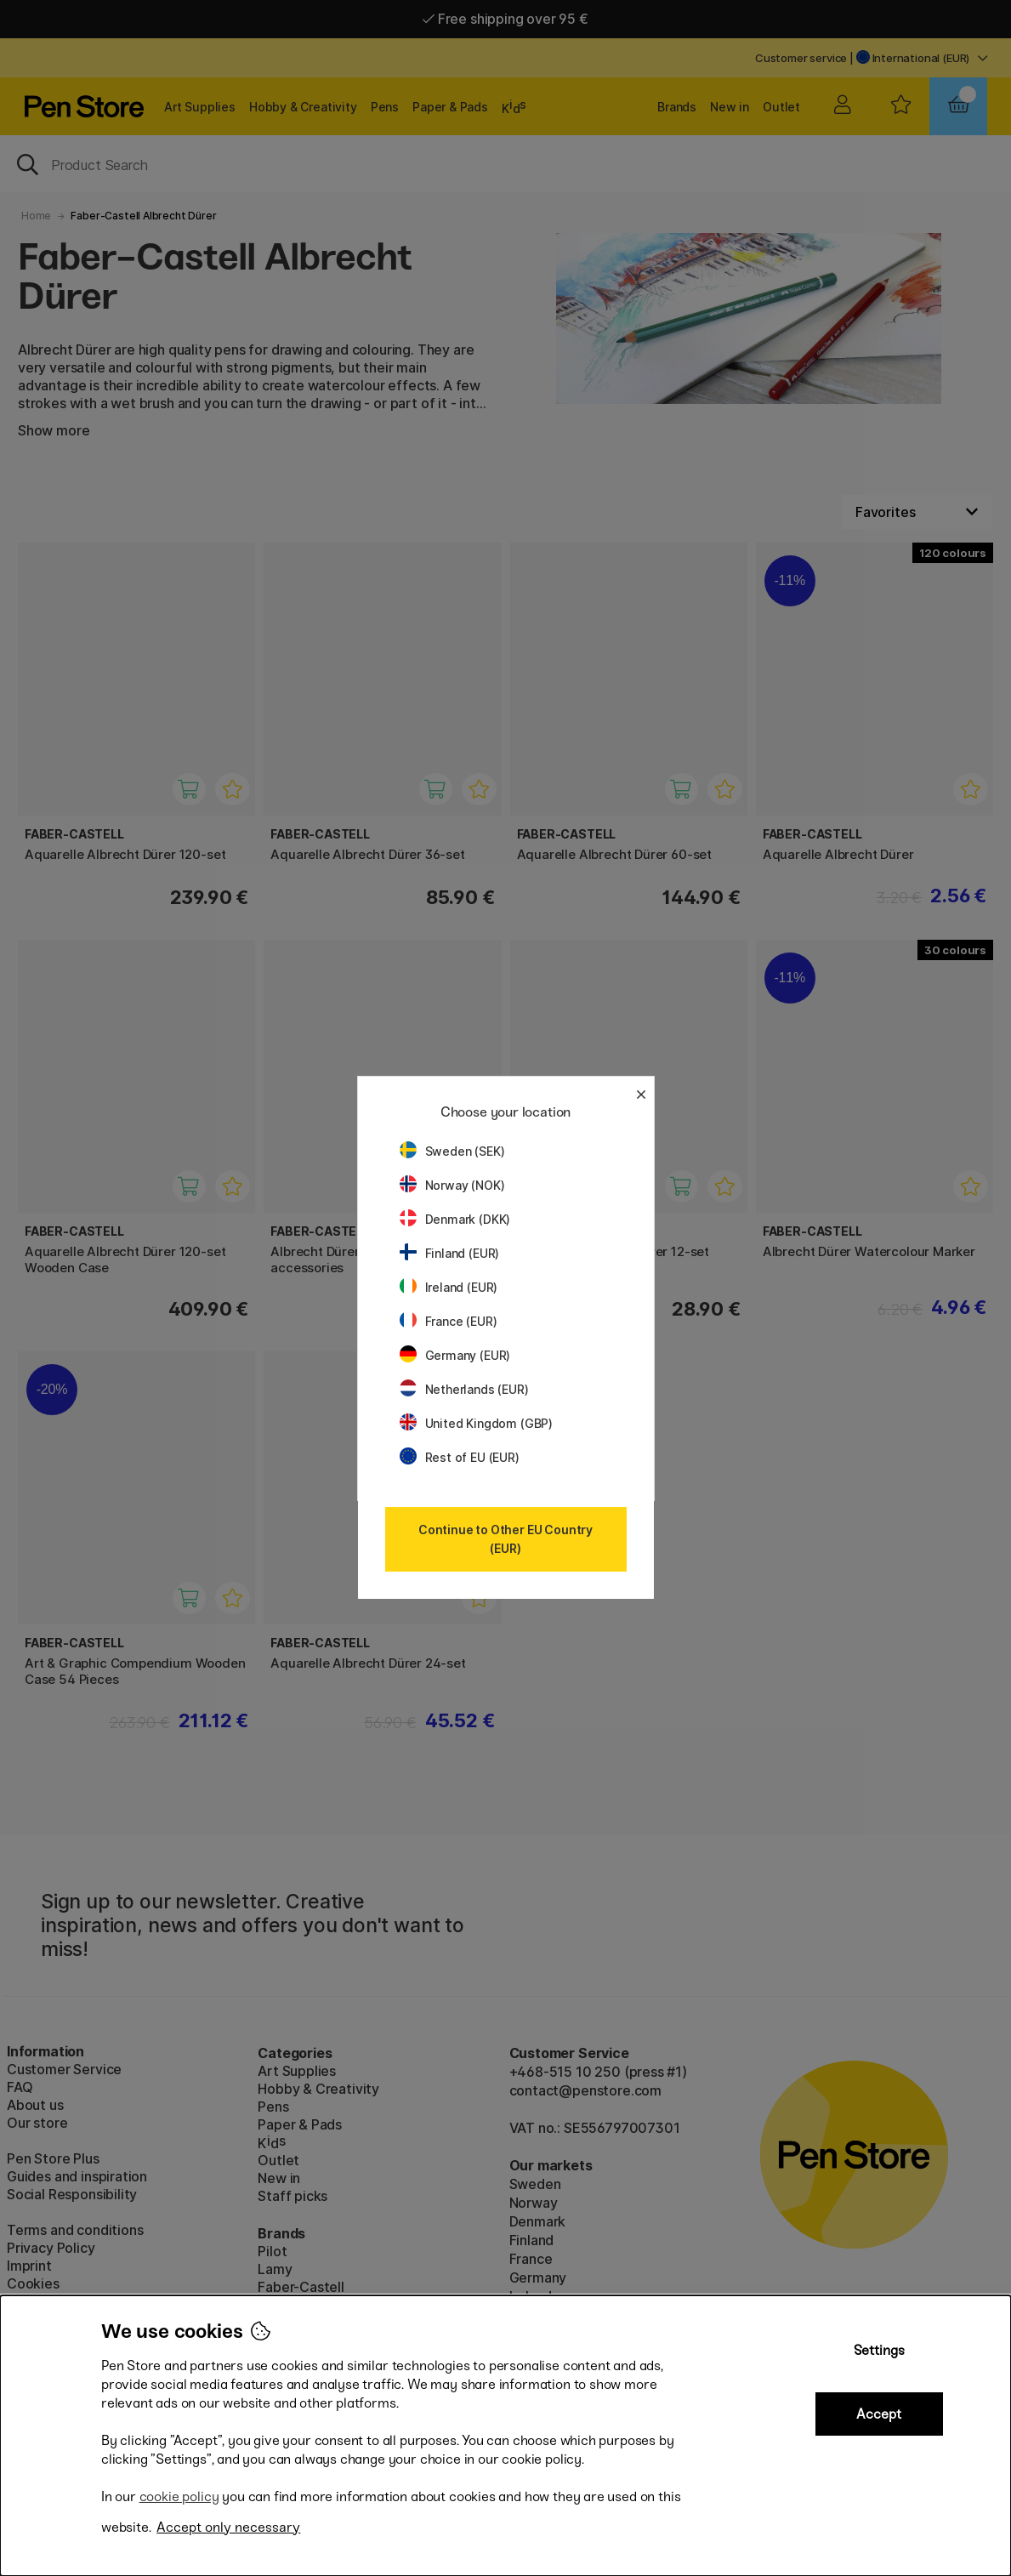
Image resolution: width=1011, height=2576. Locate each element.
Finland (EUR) (450, 1253)
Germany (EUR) (455, 1355)
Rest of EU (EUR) (460, 1457)
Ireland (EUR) (449, 1287)
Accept (878, 2414)
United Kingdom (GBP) (476, 1423)
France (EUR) (448, 1321)
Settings (879, 2350)
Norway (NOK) (452, 1185)
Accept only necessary (228, 2527)
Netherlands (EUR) (464, 1389)
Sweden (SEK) (452, 1151)
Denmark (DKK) (455, 1219)
